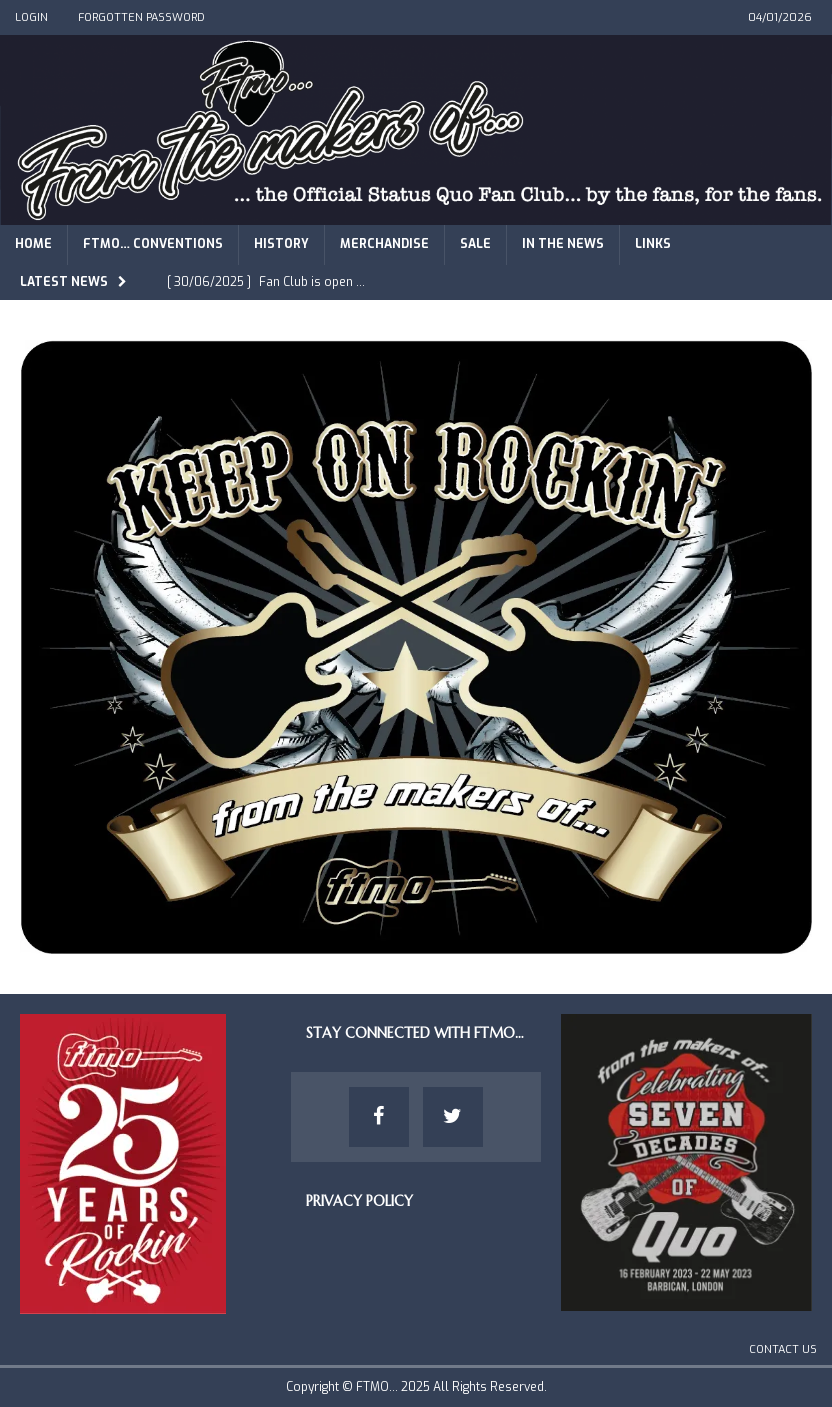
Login (31, 17)
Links (653, 244)
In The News (563, 244)
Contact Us (783, 1349)
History (281, 244)
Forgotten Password (141, 17)
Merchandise (384, 244)
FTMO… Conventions (153, 244)
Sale (475, 244)
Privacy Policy (359, 1201)
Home (33, 244)
